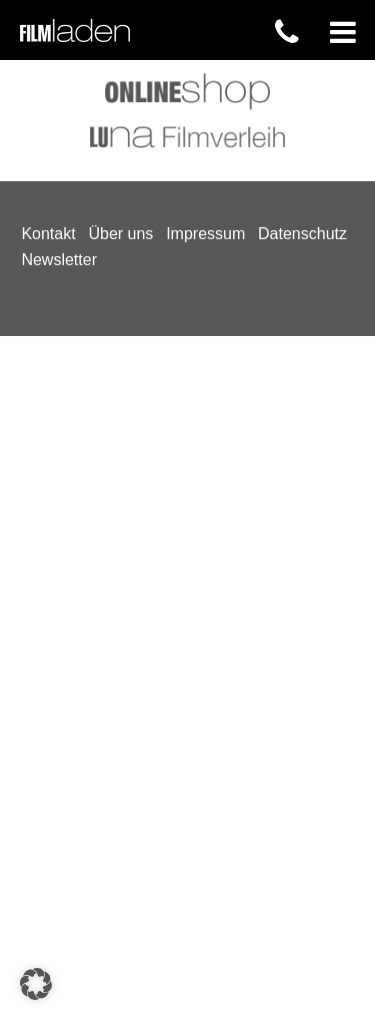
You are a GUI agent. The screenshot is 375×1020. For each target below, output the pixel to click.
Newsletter (59, 94)
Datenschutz (302, 69)
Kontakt (48, 69)
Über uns (120, 69)
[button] (36, 984)
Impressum (205, 69)
